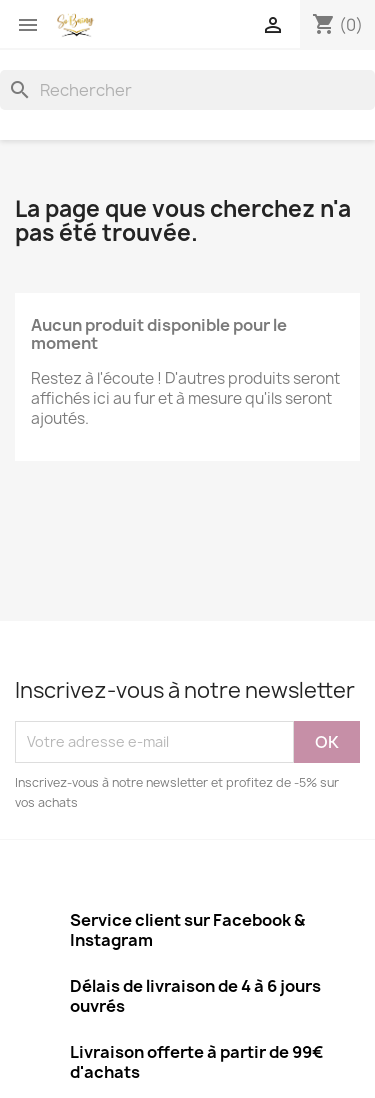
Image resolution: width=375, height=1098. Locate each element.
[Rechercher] (187, 90)
